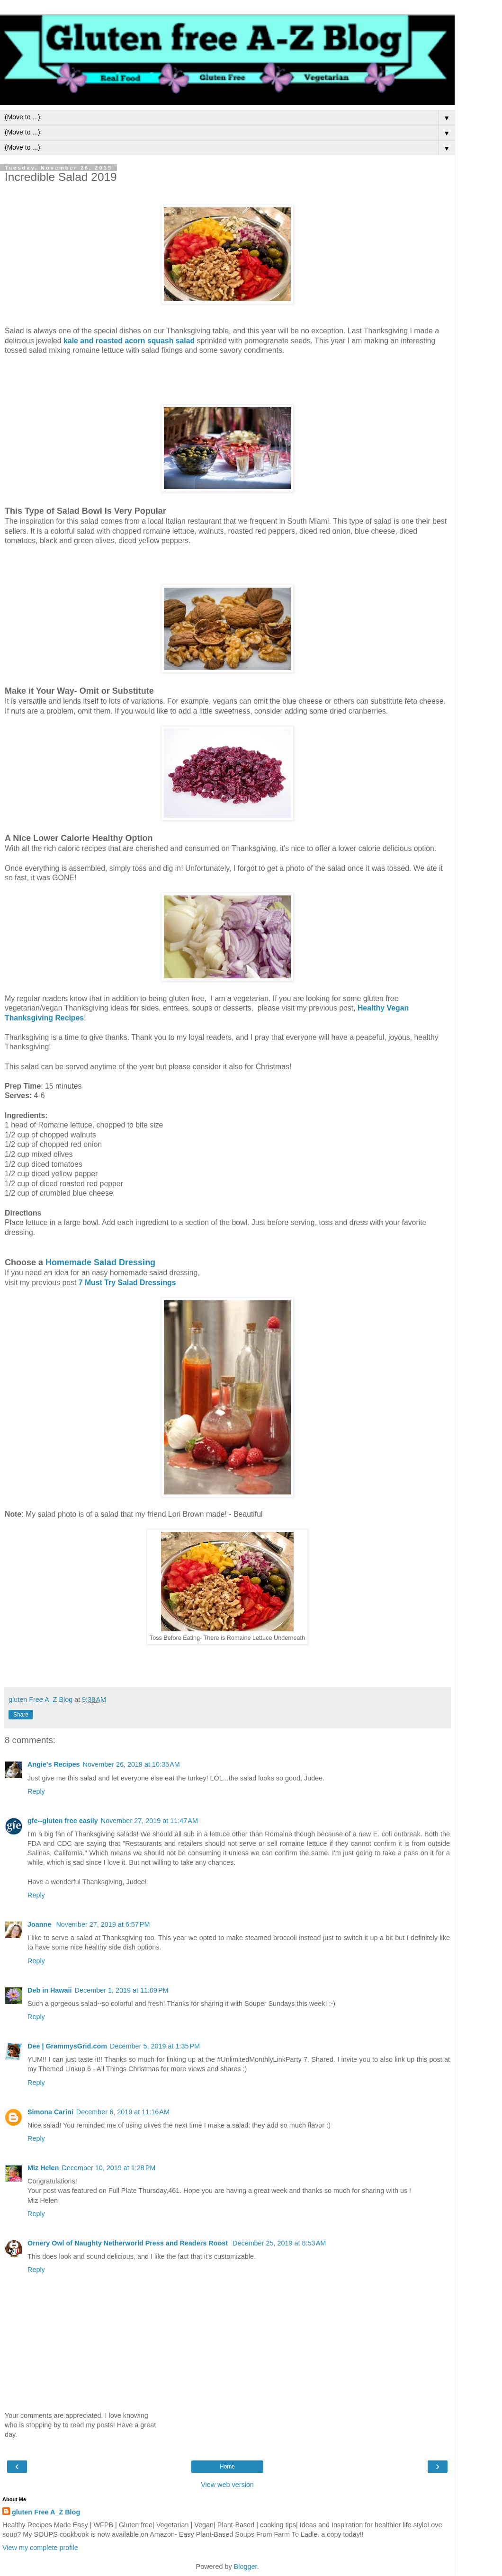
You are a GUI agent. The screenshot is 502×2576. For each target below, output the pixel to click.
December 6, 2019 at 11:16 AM (123, 2112)
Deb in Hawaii (49, 1990)
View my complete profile (40, 2547)
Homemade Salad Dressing (100, 1262)
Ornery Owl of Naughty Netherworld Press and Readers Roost (128, 2243)
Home (227, 2466)
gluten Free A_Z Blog (46, 2512)
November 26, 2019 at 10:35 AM (131, 1764)
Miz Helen (43, 2168)
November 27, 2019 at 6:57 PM (103, 1924)
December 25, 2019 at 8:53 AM (279, 2243)
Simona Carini (50, 2112)
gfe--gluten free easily (62, 1821)
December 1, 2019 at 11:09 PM (122, 1990)
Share (20, 1714)
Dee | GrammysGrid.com (67, 2046)
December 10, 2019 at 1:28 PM (108, 2168)
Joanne (40, 1924)
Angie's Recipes (53, 1764)
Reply (36, 1791)
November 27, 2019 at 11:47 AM (149, 1821)
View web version (227, 2484)
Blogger (245, 2566)
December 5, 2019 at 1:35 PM (155, 2046)
